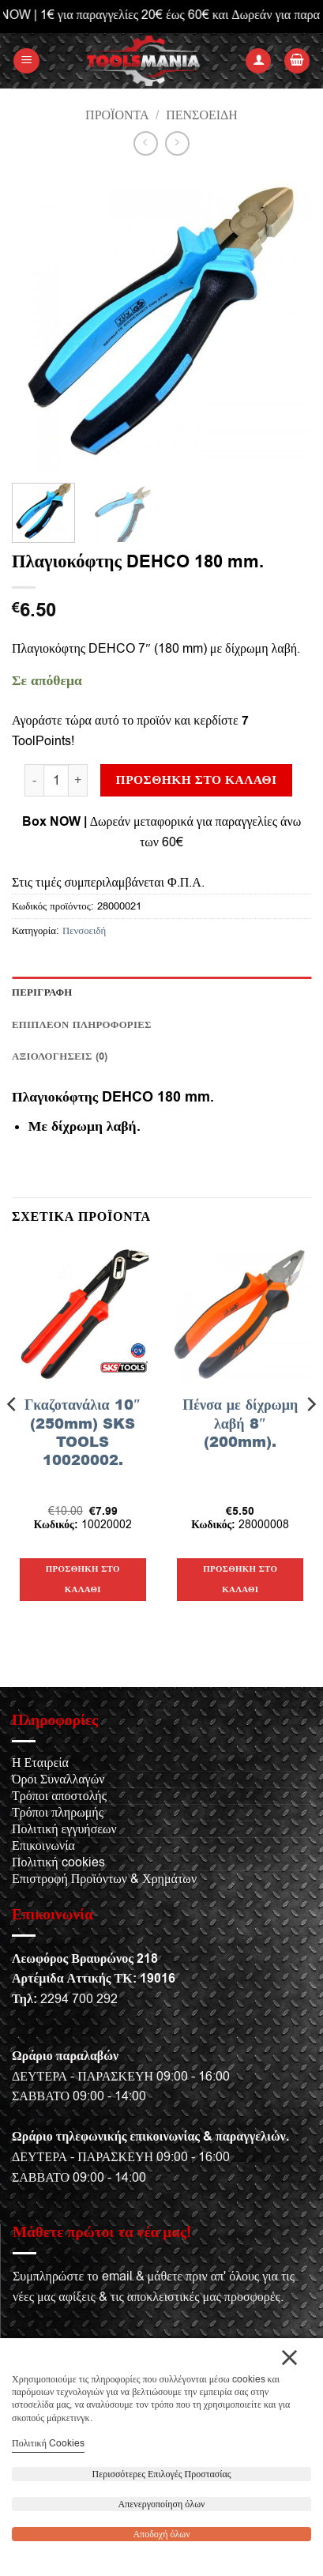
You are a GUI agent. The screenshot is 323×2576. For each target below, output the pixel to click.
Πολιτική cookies (58, 1862)
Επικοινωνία (43, 1846)
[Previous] (12, 1435)
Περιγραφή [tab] (42, 992)
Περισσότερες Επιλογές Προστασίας (161, 2474)
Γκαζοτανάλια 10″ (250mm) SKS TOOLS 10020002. (82, 1432)
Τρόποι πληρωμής (57, 1813)
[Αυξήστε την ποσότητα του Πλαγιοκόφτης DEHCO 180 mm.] (78, 780)
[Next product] (145, 143)
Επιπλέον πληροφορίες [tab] (82, 1025)
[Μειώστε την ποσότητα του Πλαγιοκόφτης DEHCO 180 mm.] (33, 780)
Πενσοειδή (202, 115)
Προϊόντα (117, 115)
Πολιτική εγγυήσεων (64, 1829)
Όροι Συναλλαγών (58, 1779)
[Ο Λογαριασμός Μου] (258, 61)
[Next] (310, 1435)
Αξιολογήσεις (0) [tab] (60, 1056)
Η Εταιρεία (40, 1763)
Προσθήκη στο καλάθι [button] (83, 1579)
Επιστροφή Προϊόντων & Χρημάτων (104, 1879)
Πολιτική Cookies (48, 2443)
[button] (26, 61)
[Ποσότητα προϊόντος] (56, 780)
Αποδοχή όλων (161, 2534)
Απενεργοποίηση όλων (161, 2504)
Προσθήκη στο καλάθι (196, 780)
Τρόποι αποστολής (59, 1796)
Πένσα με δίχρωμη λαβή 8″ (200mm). (240, 1423)
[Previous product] (177, 143)
